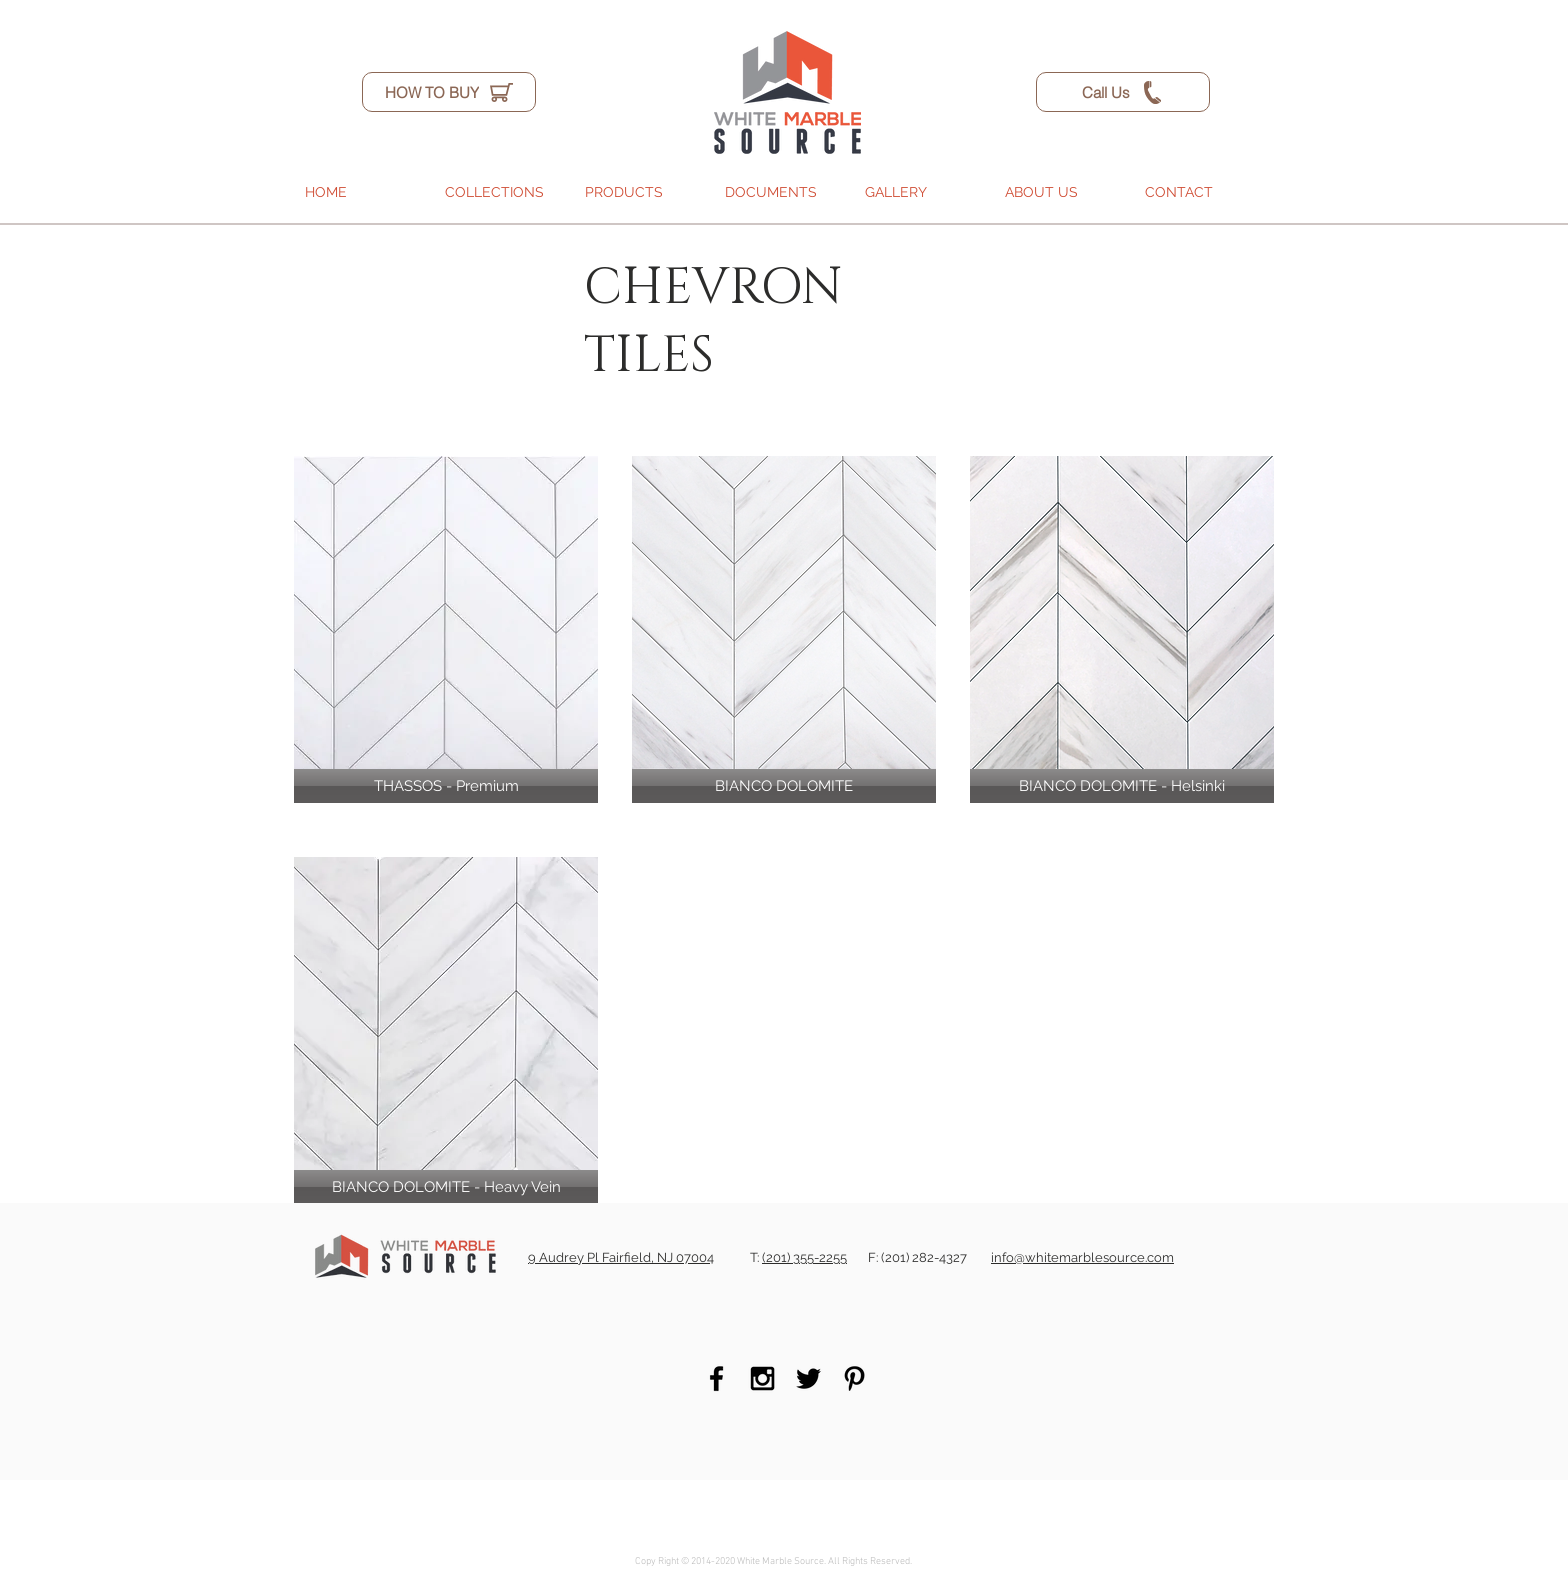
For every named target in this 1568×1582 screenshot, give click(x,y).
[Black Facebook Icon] (716, 1378)
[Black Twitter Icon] (808, 1378)
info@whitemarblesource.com (1082, 1257)
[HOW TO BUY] (449, 92)
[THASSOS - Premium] (446, 786)
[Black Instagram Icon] (762, 1378)
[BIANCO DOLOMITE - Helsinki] (1122, 786)
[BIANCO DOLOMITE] (784, 786)
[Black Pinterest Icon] (854, 1378)
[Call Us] (1123, 92)
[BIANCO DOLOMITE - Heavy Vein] (446, 1187)
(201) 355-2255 (804, 1257)
